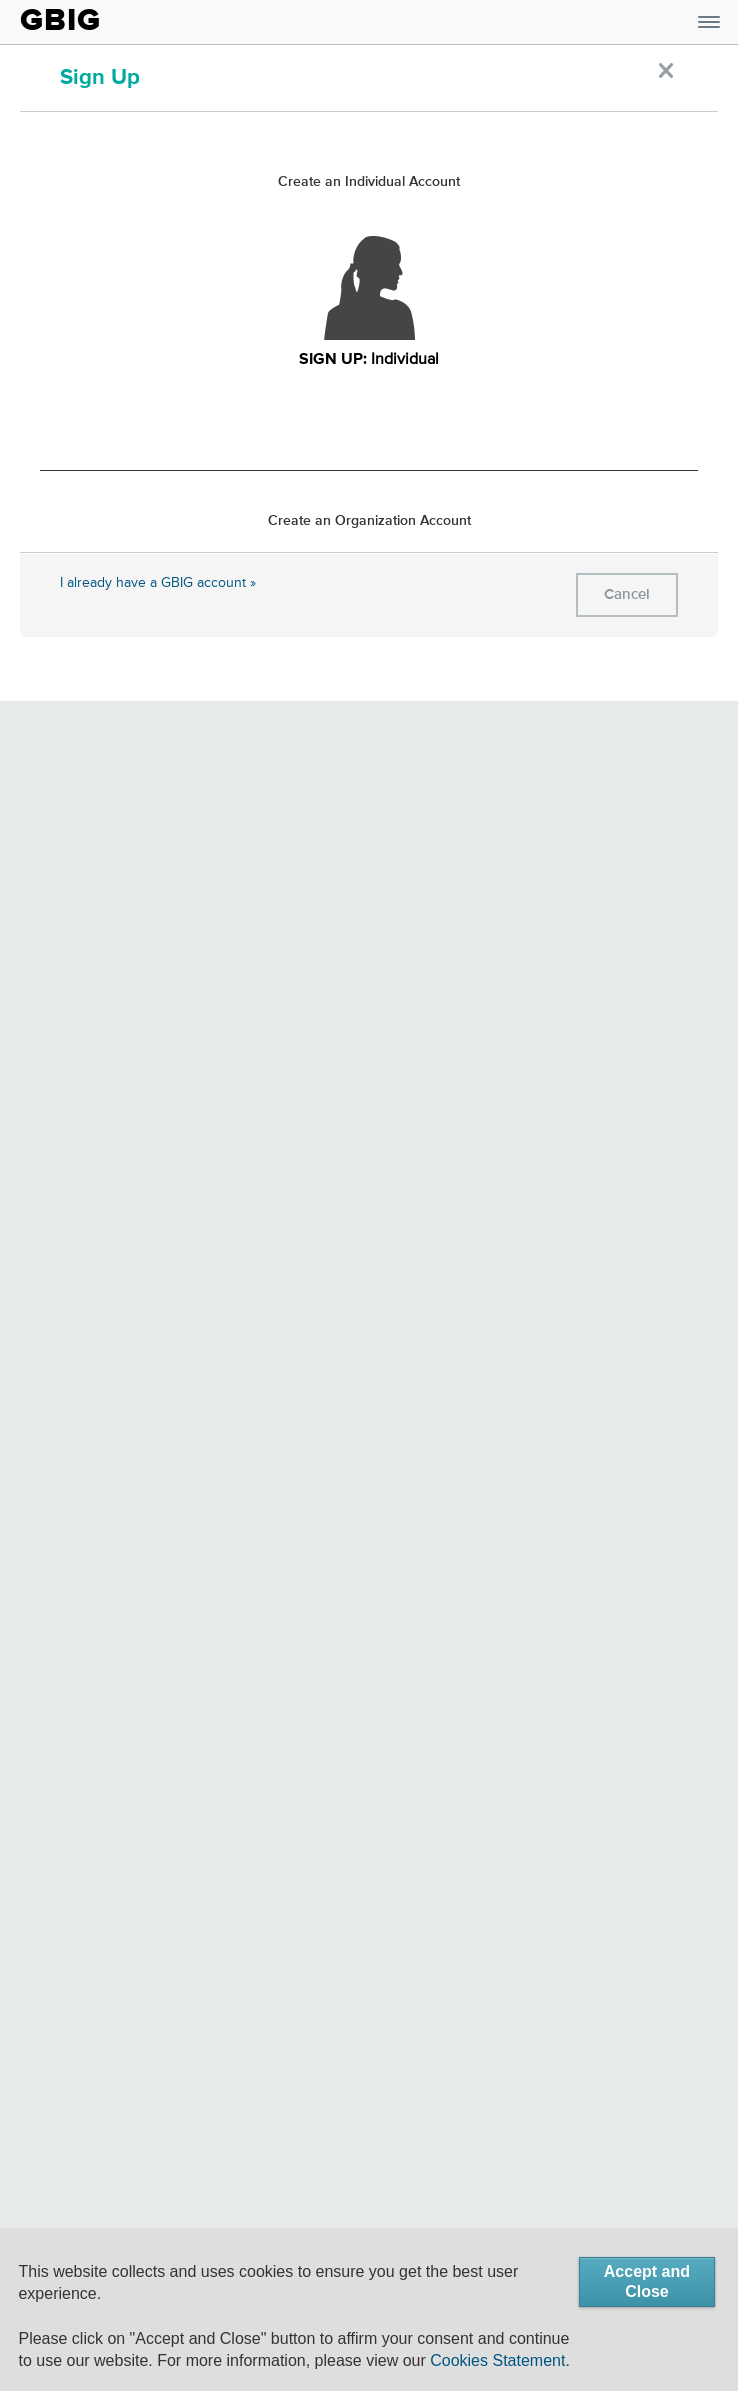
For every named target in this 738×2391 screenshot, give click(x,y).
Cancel (627, 594)
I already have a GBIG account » (158, 583)
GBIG (60, 20)
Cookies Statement (497, 2360)
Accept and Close (647, 2281)
